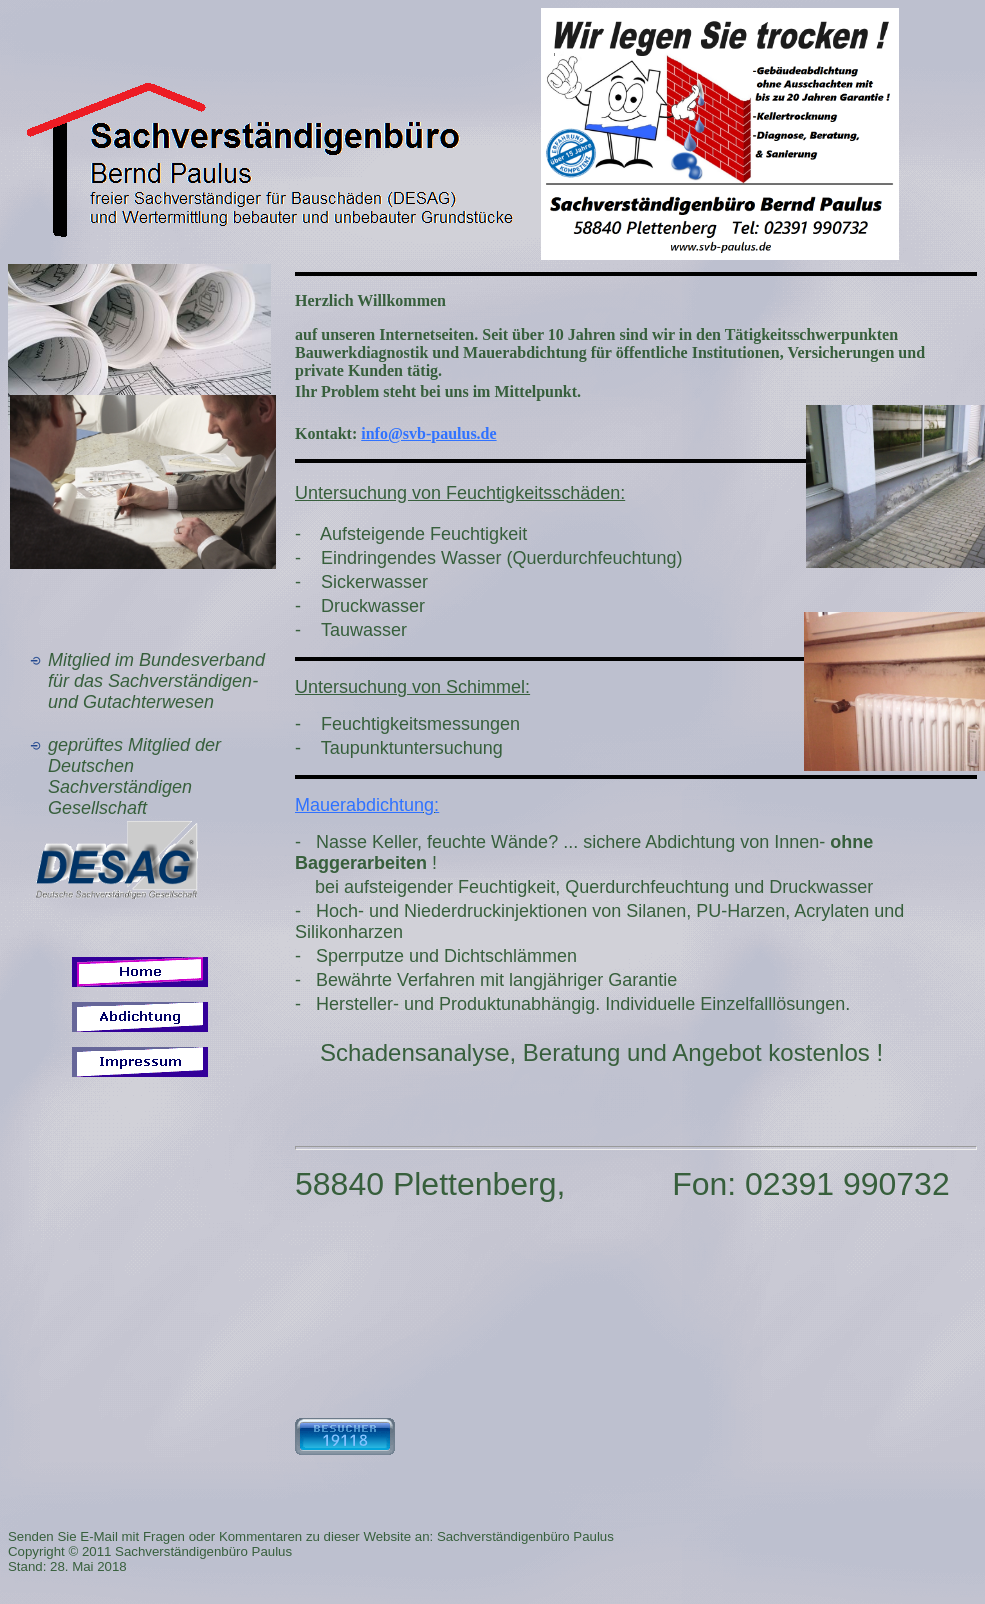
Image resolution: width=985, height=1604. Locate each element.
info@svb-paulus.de (428, 433)
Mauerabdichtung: (367, 805)
